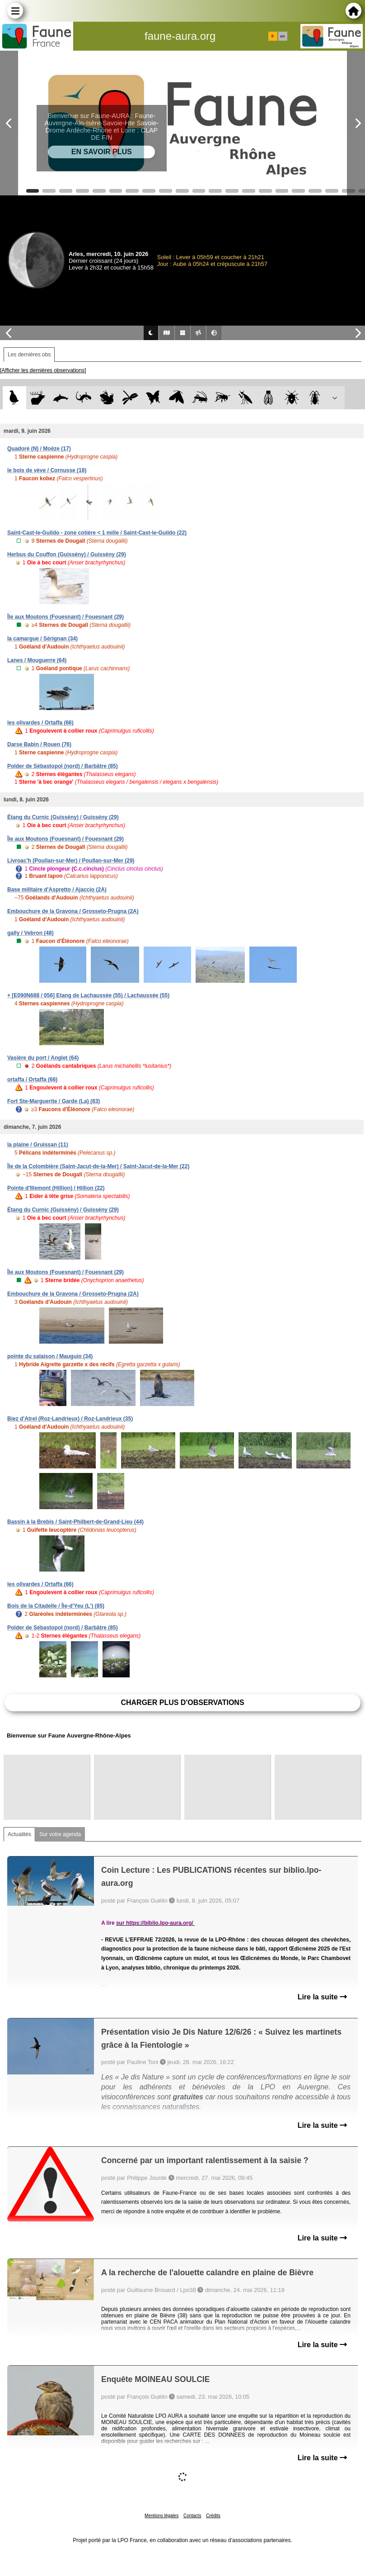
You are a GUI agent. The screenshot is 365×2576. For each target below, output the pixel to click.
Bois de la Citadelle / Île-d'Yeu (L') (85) (55, 1606)
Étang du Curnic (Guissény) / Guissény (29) (63, 817)
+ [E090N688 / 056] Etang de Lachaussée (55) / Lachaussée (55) (88, 995)
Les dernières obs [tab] (29, 354)
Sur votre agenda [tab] (60, 1834)
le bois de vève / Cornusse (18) (46, 470)
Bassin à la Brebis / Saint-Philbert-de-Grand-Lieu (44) (75, 1522)
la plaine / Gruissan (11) (37, 1144)
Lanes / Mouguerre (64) (36, 660)
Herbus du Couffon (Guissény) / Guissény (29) (66, 554)
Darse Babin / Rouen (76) (39, 744)
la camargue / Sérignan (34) (42, 638)
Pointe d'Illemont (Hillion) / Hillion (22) (56, 1188)
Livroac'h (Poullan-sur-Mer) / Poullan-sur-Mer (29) (71, 860)
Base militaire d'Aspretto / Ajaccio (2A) (57, 889)
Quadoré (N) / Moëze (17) (39, 448)
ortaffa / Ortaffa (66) (32, 1079)
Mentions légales (161, 2515)
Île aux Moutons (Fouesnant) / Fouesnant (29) (65, 617)
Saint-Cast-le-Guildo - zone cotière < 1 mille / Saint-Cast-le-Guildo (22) (97, 533)
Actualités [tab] (19, 1834)
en (282, 36)
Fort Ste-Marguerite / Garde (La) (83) (53, 1101)
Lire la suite (322, 1996)
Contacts (192, 2515)
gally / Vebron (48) (30, 933)
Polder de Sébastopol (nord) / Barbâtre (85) (62, 766)
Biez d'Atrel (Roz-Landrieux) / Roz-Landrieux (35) (70, 1419)
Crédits (213, 2515)
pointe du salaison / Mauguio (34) (50, 1356)
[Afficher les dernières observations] (43, 370)
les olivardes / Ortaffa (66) (40, 723)
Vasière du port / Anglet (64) (43, 1058)
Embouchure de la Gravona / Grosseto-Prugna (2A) (73, 911)
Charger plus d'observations (182, 1702)
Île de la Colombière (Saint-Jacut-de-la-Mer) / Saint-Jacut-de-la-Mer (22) (98, 1166)
